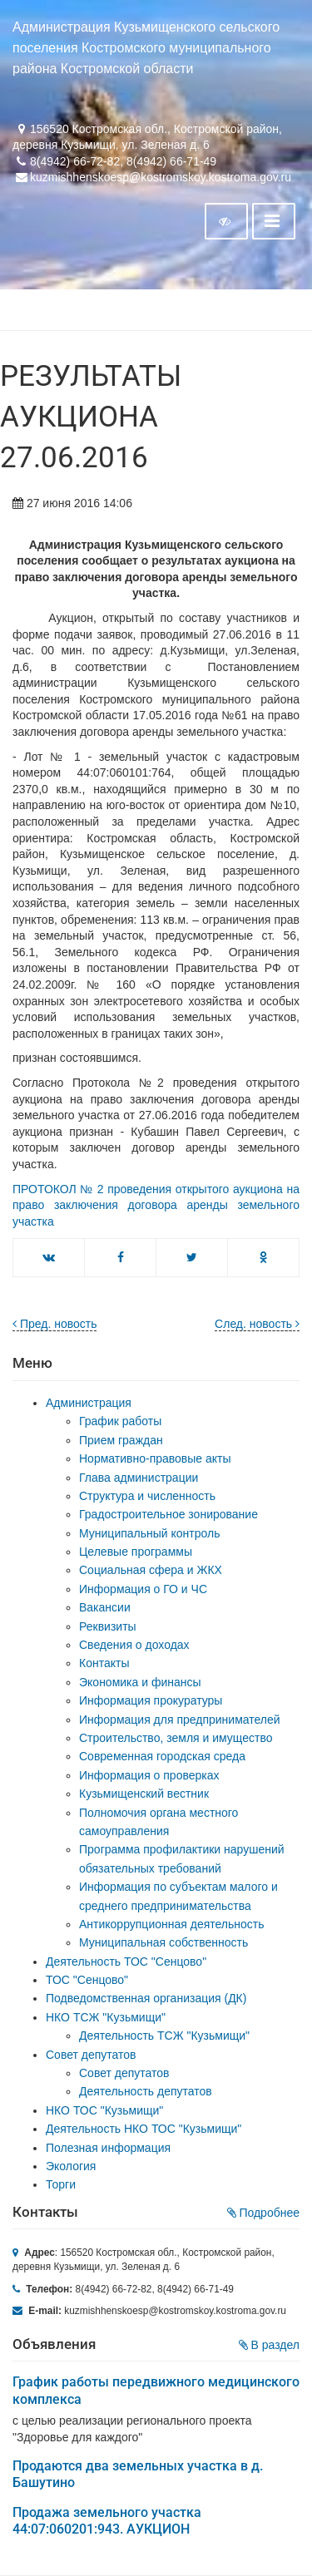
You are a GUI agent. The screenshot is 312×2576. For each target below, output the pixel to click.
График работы (120, 1421)
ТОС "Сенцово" (87, 1979)
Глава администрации (138, 1477)
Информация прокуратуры (150, 1700)
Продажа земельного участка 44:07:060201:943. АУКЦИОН (106, 2520)
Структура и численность (147, 1496)
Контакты (104, 1663)
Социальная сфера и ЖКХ (150, 1570)
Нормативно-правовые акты (155, 1458)
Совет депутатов (91, 2054)
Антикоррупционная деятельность (172, 1924)
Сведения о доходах (134, 1644)
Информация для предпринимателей (179, 1719)
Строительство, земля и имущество (175, 1737)
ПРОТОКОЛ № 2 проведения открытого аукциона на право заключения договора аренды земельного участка (156, 1205)
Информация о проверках (149, 1775)
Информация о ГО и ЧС (143, 1589)
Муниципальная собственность (163, 1942)
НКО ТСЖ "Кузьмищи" (106, 2017)
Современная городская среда (162, 1756)
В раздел (269, 2344)
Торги (61, 2184)
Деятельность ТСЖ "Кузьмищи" (164, 2035)
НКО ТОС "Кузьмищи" (104, 2110)
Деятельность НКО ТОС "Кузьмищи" (143, 2128)
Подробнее (263, 2212)
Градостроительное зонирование (168, 1514)
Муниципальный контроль (149, 1533)
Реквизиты (107, 1626)
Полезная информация (108, 2147)
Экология (71, 2166)
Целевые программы (135, 1551)
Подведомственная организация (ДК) (146, 1998)
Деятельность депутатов (145, 2091)
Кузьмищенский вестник (144, 1793)
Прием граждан (121, 1440)
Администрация (88, 1402)
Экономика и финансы (140, 1682)
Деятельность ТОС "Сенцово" (126, 1961)
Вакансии (105, 1607)
